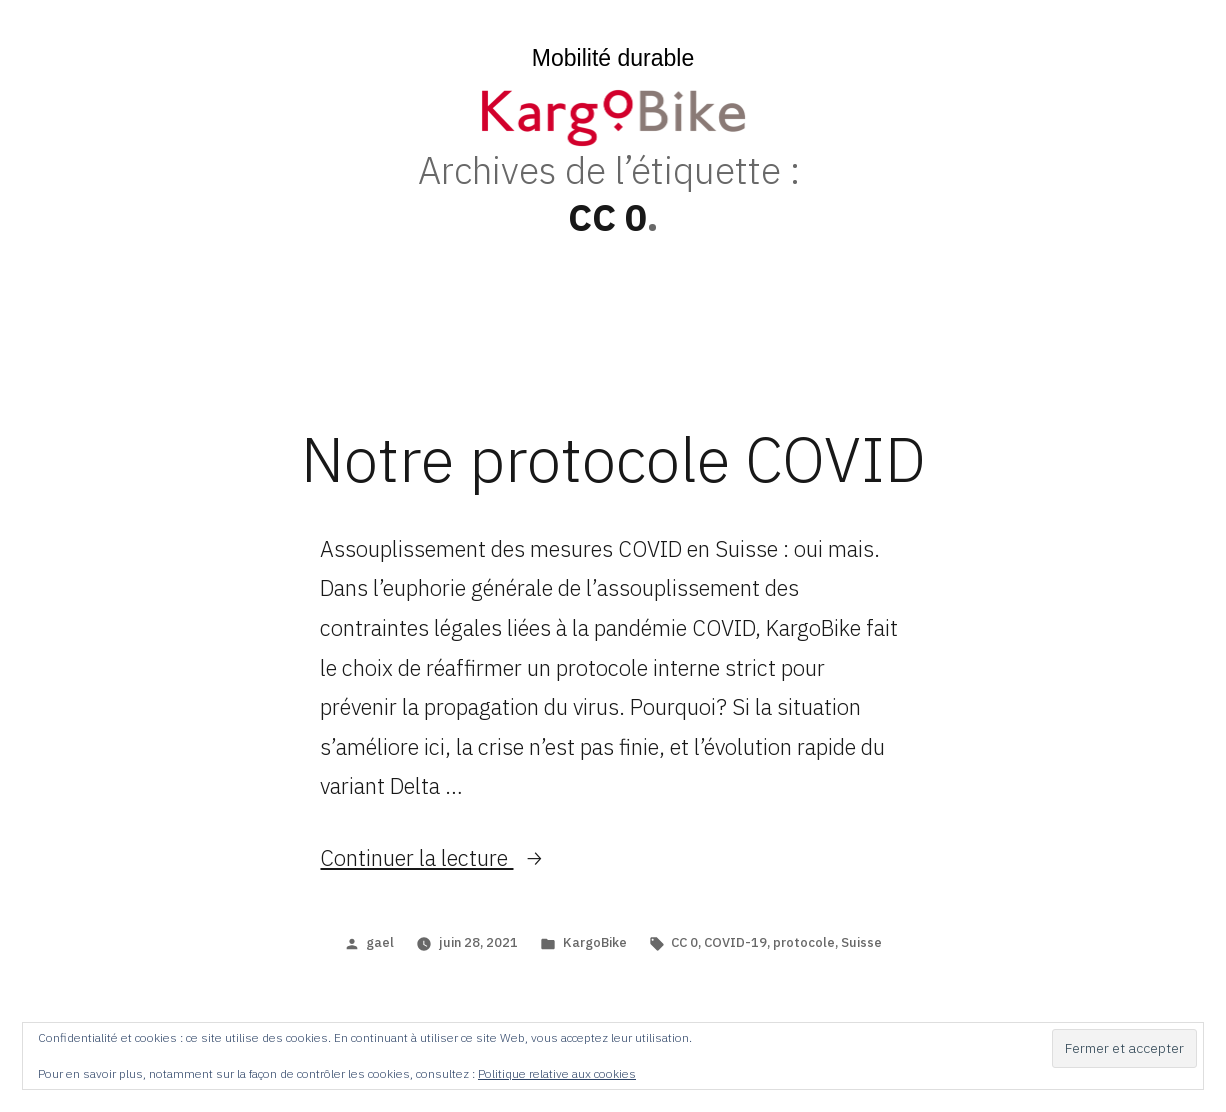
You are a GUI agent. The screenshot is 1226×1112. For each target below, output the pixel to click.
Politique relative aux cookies (557, 1073)
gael (380, 942)
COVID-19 (735, 942)
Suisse (861, 942)
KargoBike (595, 942)
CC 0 (684, 942)
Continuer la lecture (432, 857)
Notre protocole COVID (613, 459)
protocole (804, 942)
